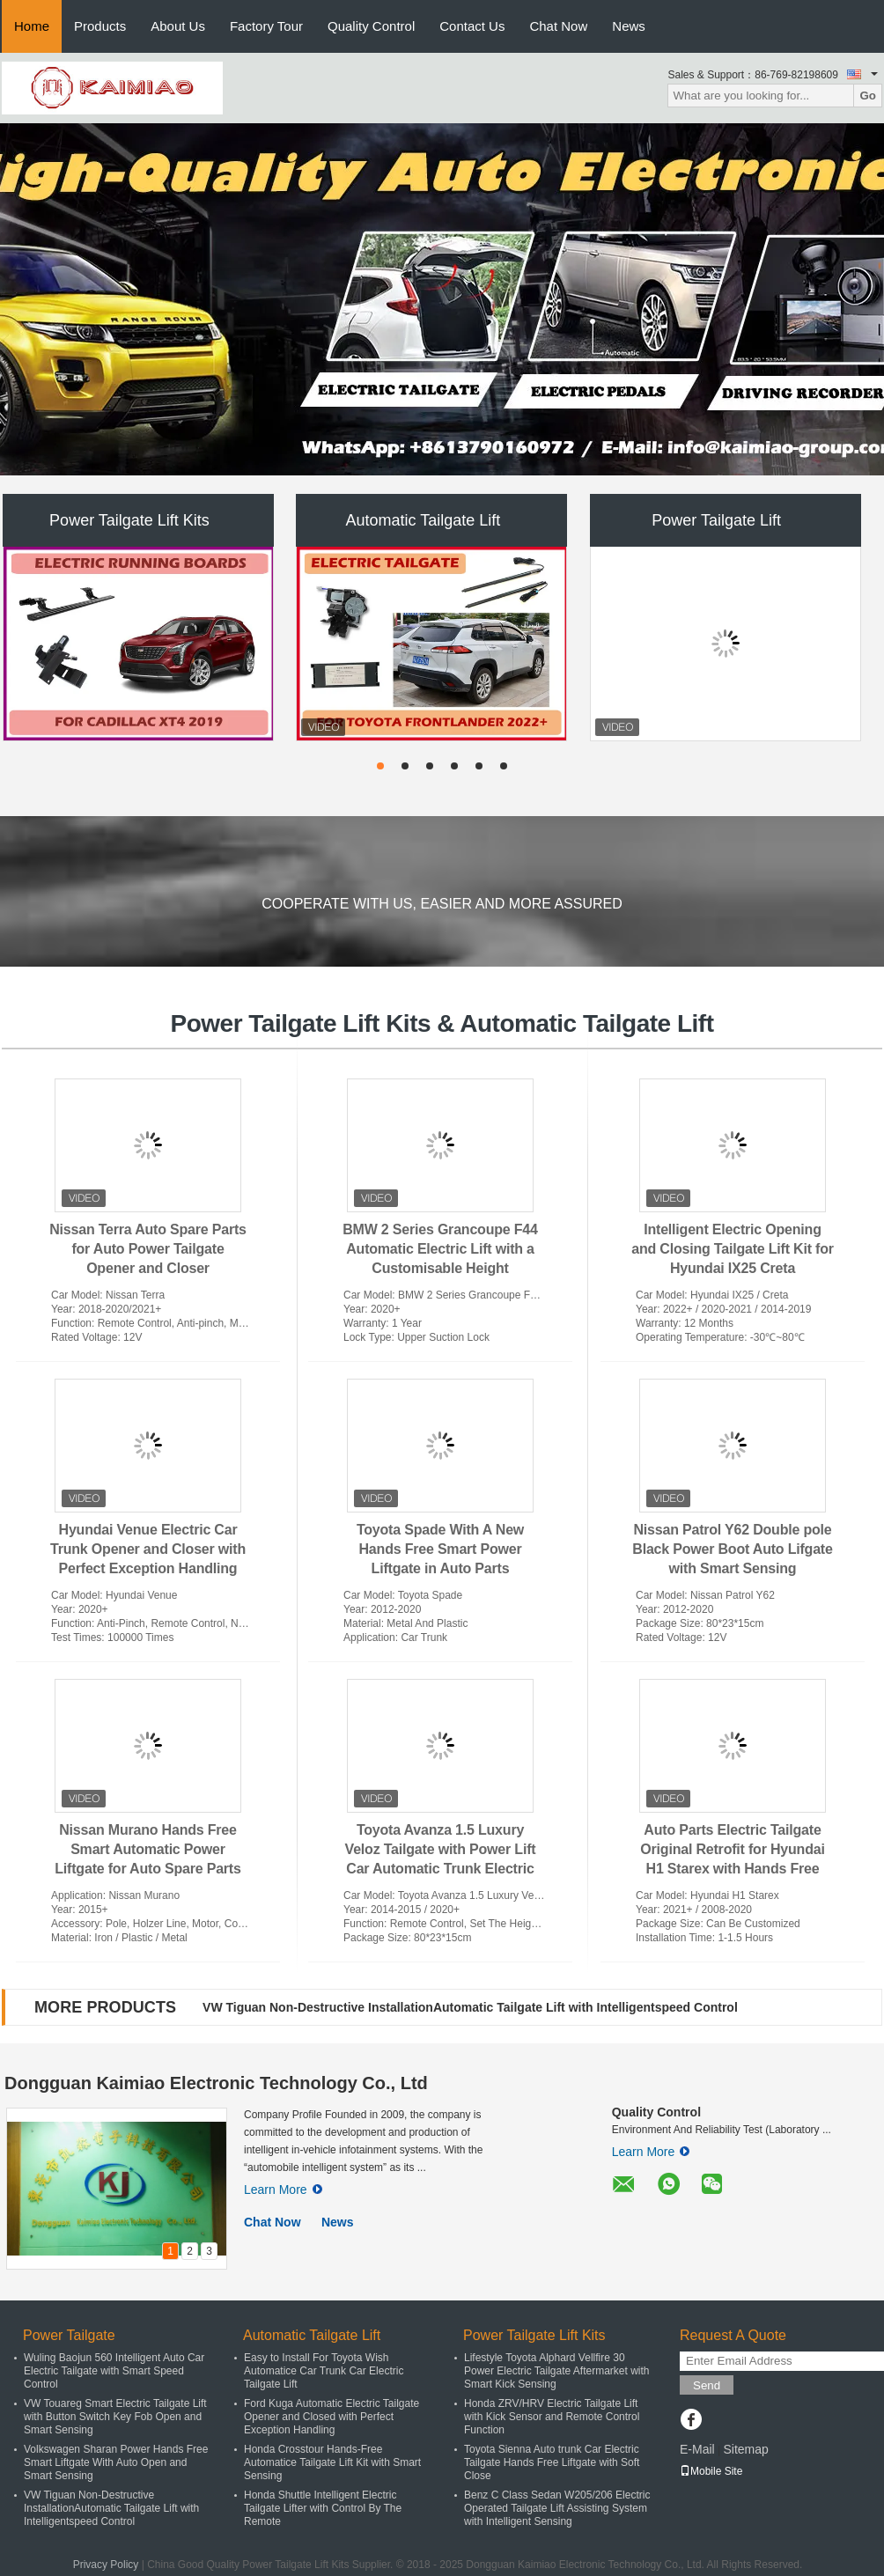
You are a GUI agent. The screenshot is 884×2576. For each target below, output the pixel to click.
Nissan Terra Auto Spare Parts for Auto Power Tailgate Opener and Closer (148, 1249)
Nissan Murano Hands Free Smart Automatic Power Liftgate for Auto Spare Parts (147, 1849)
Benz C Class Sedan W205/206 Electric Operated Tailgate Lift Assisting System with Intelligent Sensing (557, 2508)
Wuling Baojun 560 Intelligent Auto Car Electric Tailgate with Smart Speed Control (114, 2371)
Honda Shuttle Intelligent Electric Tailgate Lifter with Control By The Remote (322, 2508)
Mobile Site (711, 2471)
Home (31, 25)
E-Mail (697, 2449)
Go (867, 95)
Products (100, 25)
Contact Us (472, 25)
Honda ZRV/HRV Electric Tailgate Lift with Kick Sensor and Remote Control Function (551, 2416)
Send (706, 2385)
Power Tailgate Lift (716, 520)
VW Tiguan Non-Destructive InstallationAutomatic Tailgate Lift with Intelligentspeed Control (470, 2007)
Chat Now (558, 26)
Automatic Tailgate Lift (422, 520)
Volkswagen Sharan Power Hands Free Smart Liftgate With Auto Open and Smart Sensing (116, 2462)
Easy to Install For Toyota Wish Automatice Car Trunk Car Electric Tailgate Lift (323, 2371)
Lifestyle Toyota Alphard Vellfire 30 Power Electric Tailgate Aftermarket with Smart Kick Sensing (557, 2371)
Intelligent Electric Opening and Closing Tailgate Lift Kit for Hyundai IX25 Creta (732, 1249)
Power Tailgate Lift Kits (129, 520)
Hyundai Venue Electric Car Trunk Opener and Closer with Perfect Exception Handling (148, 1549)
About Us (178, 25)
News (628, 25)
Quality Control (371, 25)
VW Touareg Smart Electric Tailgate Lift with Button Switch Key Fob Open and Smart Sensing (115, 2416)
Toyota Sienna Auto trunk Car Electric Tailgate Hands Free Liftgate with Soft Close (551, 2462)
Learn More (283, 2189)
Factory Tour (266, 25)
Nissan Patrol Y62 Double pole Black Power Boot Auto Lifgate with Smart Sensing (732, 1549)
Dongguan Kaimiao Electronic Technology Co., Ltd (216, 2083)
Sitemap (745, 2449)
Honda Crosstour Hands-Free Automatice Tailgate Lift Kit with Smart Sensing (332, 2462)
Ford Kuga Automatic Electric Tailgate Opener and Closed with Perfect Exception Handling (331, 2416)
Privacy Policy (106, 2564)
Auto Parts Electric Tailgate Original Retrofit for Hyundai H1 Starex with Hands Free (732, 1849)
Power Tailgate (69, 2335)
